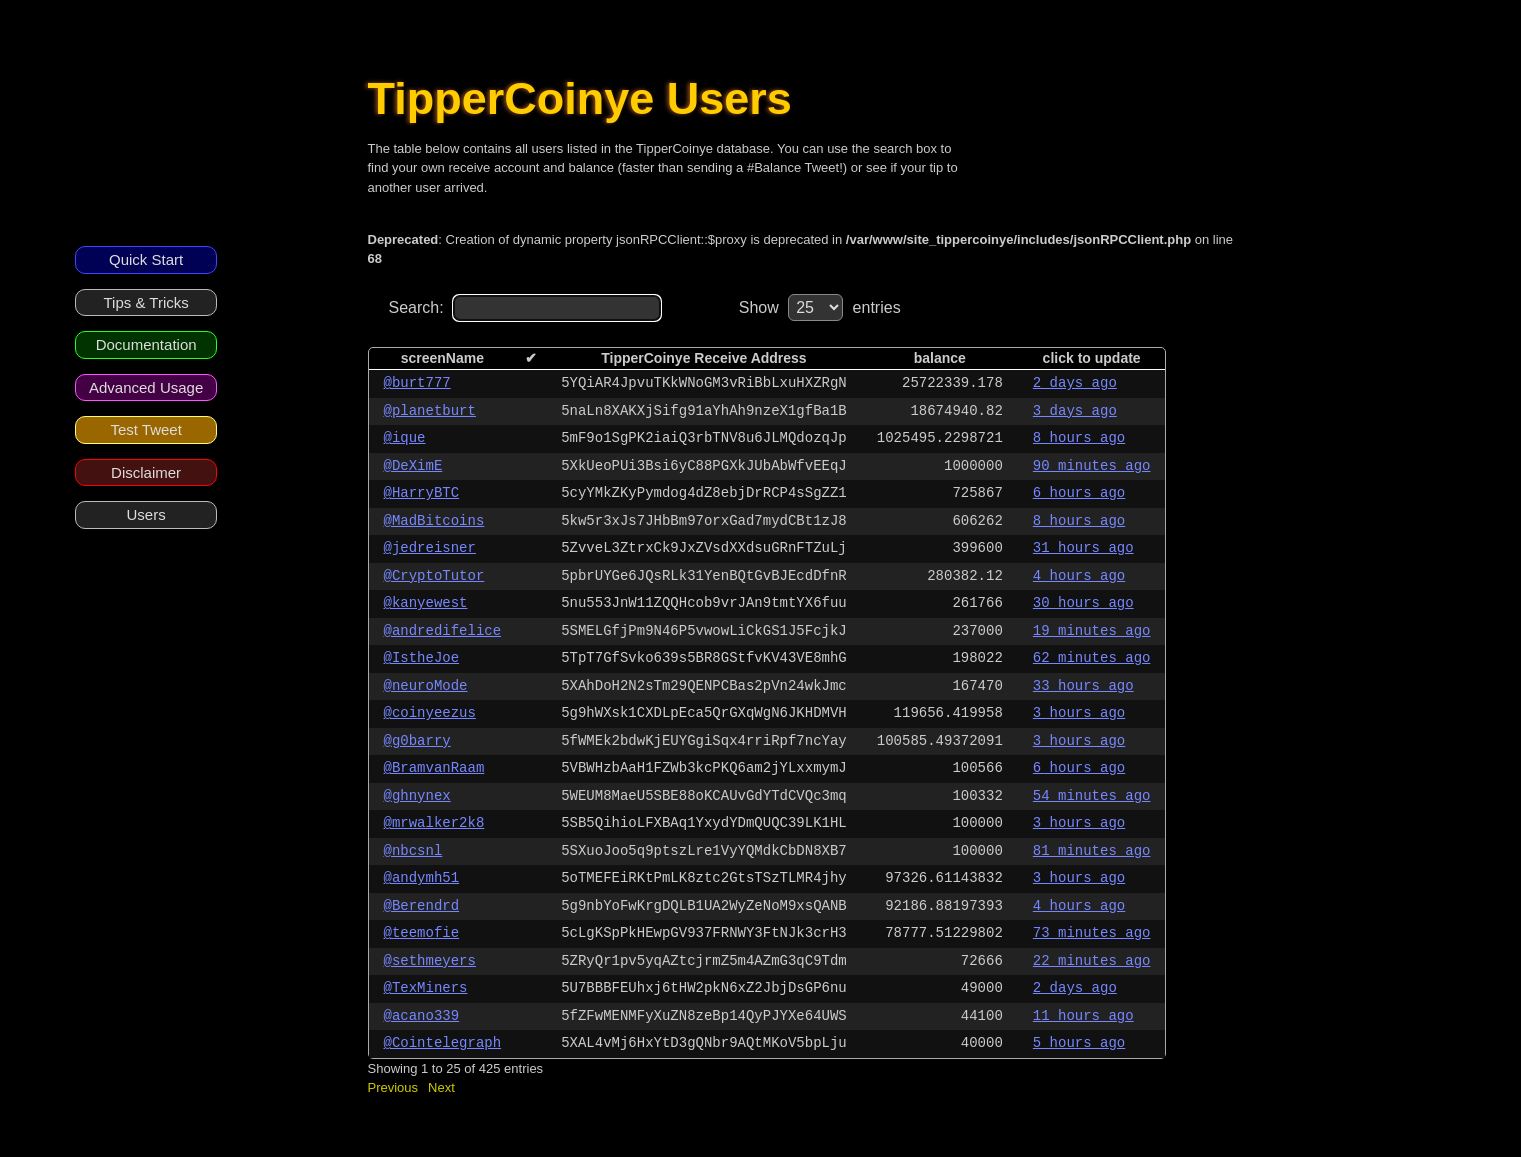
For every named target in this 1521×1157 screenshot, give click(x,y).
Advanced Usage (146, 387)
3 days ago (1075, 411)
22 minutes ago (1092, 961)
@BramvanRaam (434, 768)
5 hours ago (1079, 1043)
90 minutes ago (1092, 466)
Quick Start (146, 259)
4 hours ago (1079, 576)
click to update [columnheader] (1092, 358)
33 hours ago (1083, 686)
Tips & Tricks (145, 302)
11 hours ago (1083, 1016)
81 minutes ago (1092, 851)
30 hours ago (1083, 603)
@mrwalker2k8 (434, 823)
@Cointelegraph (443, 1043)
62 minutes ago (1092, 658)
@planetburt (430, 411)
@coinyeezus (430, 713)
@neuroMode (426, 686)
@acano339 (422, 1016)
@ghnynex (417, 796)
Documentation (146, 344)
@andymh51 (422, 878)
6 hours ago (1079, 493)
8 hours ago (1079, 438)
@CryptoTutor (434, 576)
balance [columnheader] (940, 358)
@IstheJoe (422, 658)
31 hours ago (1083, 548)
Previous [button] (393, 1087)
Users (146, 514)
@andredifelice (443, 631)
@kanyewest (426, 603)
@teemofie (422, 933)
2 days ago (1075, 383)
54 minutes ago (1092, 796)
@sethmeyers (430, 961)
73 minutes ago (1092, 933)
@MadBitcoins (434, 521)
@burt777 (417, 383)
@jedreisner (430, 548)
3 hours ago (1079, 713)
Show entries (820, 307)
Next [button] (441, 1087)
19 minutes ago (1092, 631)
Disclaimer (146, 472)
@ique (405, 438)
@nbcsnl (413, 851)
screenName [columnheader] (442, 358)
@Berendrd (422, 906)
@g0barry (417, 741)
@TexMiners (426, 988)
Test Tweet (145, 429)
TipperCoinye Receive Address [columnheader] (703, 358)
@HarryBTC (422, 493)
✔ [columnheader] (531, 358)
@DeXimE (413, 466)
